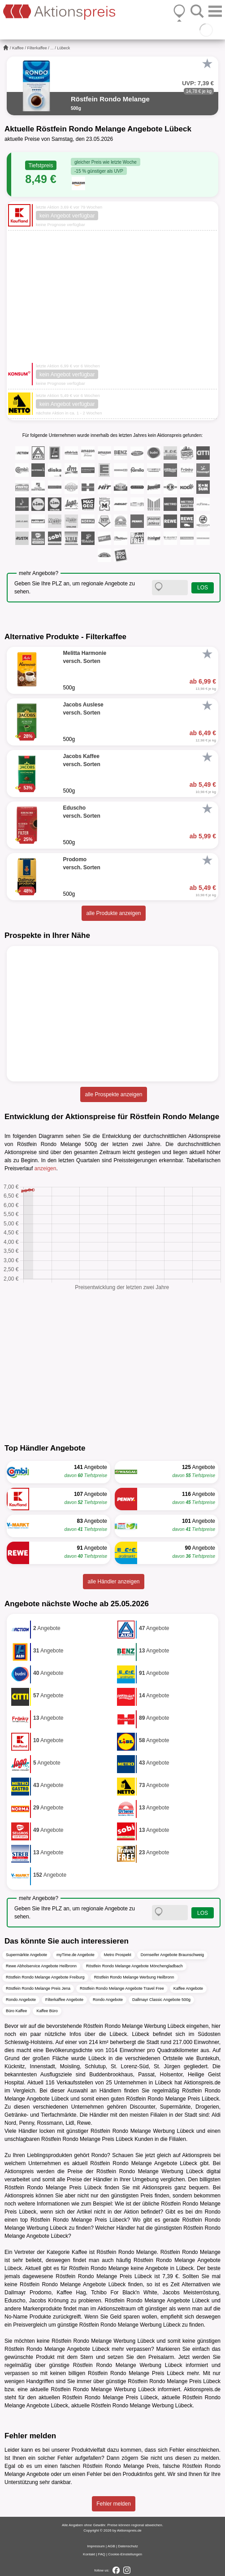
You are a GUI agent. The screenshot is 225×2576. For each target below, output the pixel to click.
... (52, 48)
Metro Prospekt (117, 1955)
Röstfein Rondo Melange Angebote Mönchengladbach (134, 1966)
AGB (111, 2546)
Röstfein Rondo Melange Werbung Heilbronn (134, 1977)
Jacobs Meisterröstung (191, 2292)
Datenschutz (128, 2546)
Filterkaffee (37, 48)
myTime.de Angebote (75, 1955)
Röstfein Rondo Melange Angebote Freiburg (45, 1977)
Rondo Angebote (21, 1999)
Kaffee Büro (46, 2011)
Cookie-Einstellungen (125, 2554)
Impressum (96, 2546)
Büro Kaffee (16, 2011)
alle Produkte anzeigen (113, 913)
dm (199, 2212)
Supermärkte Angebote (26, 1955)
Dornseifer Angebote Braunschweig (172, 1955)
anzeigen (45, 1168)
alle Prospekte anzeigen (113, 1094)
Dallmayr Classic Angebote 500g (161, 1999)
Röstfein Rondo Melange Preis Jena (38, 1988)
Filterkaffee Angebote (64, 1999)
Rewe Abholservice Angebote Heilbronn (41, 1966)
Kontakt (89, 2554)
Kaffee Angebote (188, 1988)
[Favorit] (207, 64)
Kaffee (18, 48)
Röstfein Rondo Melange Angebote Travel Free (122, 1988)
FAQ (101, 2554)
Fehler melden (113, 2504)
